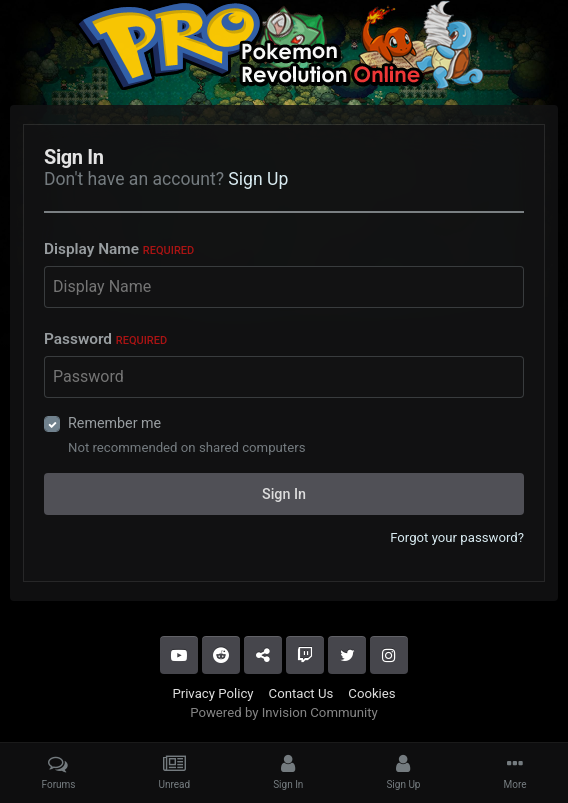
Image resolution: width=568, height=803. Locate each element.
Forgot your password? (457, 537)
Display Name (119, 249)
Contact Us (301, 693)
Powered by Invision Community (284, 712)
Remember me (114, 423)
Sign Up (258, 179)
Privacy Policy (212, 693)
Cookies (371, 693)
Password (105, 339)
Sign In (284, 494)
